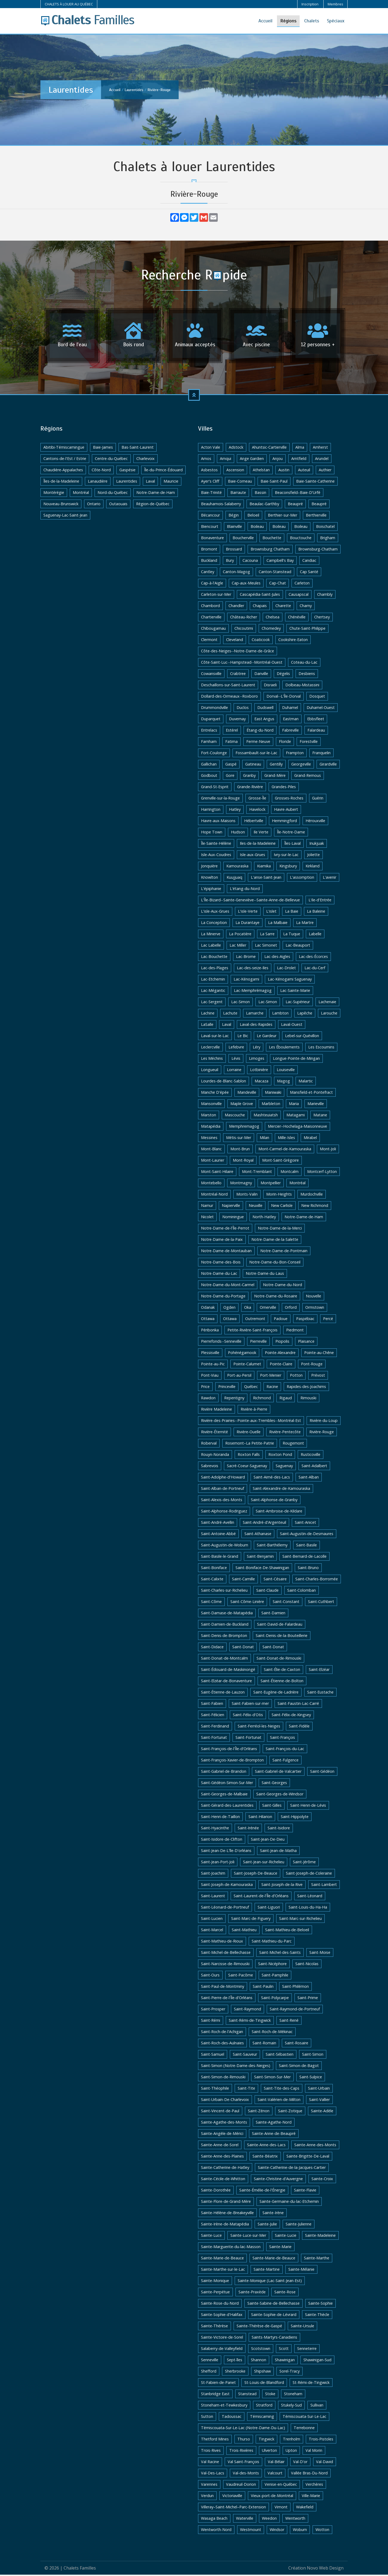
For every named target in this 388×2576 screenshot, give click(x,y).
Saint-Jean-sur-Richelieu (263, 1863)
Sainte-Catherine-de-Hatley (225, 2168)
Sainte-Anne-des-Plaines (222, 2157)
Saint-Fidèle (299, 1727)
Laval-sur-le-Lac (215, 1037)
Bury (230, 561)
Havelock (257, 810)
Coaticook (261, 640)
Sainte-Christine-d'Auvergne (278, 2180)
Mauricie (171, 482)
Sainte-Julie (267, 2225)
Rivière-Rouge (159, 89)
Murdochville (311, 1195)
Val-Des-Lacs (212, 2474)
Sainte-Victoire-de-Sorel (222, 2338)
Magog (283, 1082)
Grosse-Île (257, 799)
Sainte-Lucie (285, 2236)
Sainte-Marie (280, 2247)
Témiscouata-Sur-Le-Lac (304, 2417)
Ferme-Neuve (258, 742)
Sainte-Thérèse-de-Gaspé (259, 2327)
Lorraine (234, 1071)
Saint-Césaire (275, 1580)
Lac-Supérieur (298, 1003)
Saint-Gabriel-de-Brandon (223, 1772)
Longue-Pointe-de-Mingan (296, 1059)
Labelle (315, 935)
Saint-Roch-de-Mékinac (272, 2032)
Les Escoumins (321, 1048)
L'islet (271, 912)
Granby (249, 776)
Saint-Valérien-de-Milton (279, 2100)
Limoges (256, 1059)
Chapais (260, 607)
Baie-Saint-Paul (274, 482)
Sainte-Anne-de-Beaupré (274, 2134)
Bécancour (210, 516)
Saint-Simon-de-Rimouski (223, 2078)
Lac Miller (238, 946)
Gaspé (231, 765)
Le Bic (242, 1037)
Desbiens (307, 674)
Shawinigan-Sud (317, 2361)
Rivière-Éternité (214, 1433)
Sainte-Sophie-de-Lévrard (273, 2315)
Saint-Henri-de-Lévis (308, 1806)
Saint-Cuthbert (321, 1602)
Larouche (329, 1014)
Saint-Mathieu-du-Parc (272, 1942)
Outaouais (118, 505)
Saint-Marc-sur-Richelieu (300, 1919)
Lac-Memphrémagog (253, 991)
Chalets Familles (80, 2569)
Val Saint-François (243, 2463)
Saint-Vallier (319, 2100)
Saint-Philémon (295, 1987)
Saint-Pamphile (275, 1976)
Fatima (231, 742)
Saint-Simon (312, 2055)
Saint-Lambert (324, 1885)
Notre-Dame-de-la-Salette (274, 1240)
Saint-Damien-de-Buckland (224, 1625)
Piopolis (282, 1342)
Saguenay (284, 1467)
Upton (291, 2451)
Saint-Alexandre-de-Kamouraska (281, 1489)
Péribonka (210, 1331)
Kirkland (313, 867)
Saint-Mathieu (244, 1931)
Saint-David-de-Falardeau (279, 1625)
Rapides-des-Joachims (306, 1387)
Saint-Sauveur (245, 2055)
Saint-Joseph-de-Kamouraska (227, 1885)
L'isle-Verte (248, 912)
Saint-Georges (274, 1783)
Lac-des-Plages (214, 969)
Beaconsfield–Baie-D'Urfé (297, 493)
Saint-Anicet (305, 1523)
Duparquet (210, 720)
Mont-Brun (240, 1150)
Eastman (291, 720)
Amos (206, 459)
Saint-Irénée (248, 1829)
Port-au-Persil (239, 1376)
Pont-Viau (210, 1376)
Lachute (230, 1014)
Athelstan (261, 471)
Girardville (328, 765)
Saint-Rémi (210, 2021)
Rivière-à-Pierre (254, 1410)
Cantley (207, 573)
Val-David (324, 2463)
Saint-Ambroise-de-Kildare (279, 1512)
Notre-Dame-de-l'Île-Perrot (225, 1229)
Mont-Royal (243, 1161)
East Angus (264, 720)
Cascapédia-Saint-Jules (260, 595)
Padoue (280, 1319)
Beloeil (253, 516)
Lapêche (304, 1014)
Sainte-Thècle (317, 2315)
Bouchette (271, 539)
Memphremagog (244, 1127)
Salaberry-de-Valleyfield (221, 2349)
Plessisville (210, 1353)
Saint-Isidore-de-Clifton (221, 1840)
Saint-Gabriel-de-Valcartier (278, 1772)
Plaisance (306, 1342)
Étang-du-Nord (260, 731)
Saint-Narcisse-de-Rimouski (225, 1965)
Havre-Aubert (286, 810)
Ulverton (269, 2451)
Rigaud (285, 1399)
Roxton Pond (280, 1455)
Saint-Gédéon (322, 1772)
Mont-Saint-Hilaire (217, 1172)
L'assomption (302, 878)
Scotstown (260, 2349)
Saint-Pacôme (240, 1976)
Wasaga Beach (214, 2519)
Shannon (258, 2361)
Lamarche (255, 1014)
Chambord (210, 607)
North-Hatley (264, 1218)
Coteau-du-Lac (304, 663)
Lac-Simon (240, 1003)
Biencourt (209, 527)
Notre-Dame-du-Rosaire (275, 1297)
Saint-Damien (273, 1614)
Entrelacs (209, 731)
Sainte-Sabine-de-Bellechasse (273, 2304)
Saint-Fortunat (214, 1738)
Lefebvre (236, 1048)
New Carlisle (282, 1206)
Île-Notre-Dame (291, 833)
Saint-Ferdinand (215, 1727)
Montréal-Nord (214, 1195)
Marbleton (271, 1104)
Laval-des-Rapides (256, 1025)
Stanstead (247, 2395)
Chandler (236, 607)
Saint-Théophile (215, 2089)
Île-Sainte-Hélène (216, 844)
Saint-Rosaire (296, 2044)
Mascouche (235, 1116)
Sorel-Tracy (289, 2372)
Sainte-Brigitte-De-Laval (307, 2157)
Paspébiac (305, 1319)
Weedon (269, 2519)
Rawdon (208, 1399)
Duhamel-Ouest (321, 708)
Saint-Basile (306, 1546)
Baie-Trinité (211, 493)
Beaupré (295, 505)
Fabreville (290, 731)
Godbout (209, 776)
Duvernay (237, 720)
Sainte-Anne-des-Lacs (266, 2146)
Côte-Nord (101, 471)
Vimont (281, 2508)
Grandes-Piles (284, 788)
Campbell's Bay (280, 561)
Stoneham (293, 2395)
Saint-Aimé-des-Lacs (272, 1478)
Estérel (232, 731)
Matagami (295, 1116)
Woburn (300, 2530)
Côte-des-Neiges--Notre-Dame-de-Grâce (237, 652)
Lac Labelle (211, 946)
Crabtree (238, 674)
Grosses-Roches (289, 799)
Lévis (235, 1059)
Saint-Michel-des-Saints (280, 1953)
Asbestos (209, 471)
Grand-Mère (275, 776)
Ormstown (314, 1308)
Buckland (209, 561)
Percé (328, 1319)
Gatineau (253, 765)
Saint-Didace (212, 1648)
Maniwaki (273, 1093)
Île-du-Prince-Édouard (163, 471)
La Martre (305, 923)
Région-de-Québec (152, 505)
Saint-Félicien (212, 1716)
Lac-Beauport (298, 946)
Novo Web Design (325, 2569)
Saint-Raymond (247, 2010)
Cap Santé (309, 573)
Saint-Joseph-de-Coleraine (309, 1874)
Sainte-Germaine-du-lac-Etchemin (289, 2202)
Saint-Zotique (290, 2112)
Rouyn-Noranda (215, 1455)
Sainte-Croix (322, 2180)
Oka (247, 1308)
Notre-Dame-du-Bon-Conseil (274, 1263)
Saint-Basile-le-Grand (219, 1557)
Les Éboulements (284, 1048)
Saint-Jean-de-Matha (278, 1851)
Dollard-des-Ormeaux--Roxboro (229, 697)
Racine (272, 1387)
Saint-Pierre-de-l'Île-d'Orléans (226, 1999)
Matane (320, 1116)
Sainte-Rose (285, 2293)
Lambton (280, 1014)
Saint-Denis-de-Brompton (224, 1636)
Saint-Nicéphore (272, 1965)
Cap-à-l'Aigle (212, 584)
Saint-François (282, 1738)
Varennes (209, 2485)
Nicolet (207, 1218)
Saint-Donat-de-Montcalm (224, 1659)
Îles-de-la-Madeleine (61, 482)
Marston (208, 1116)
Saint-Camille (243, 1580)
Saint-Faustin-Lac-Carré (298, 1704)
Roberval (209, 1444)
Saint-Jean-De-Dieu (268, 1840)
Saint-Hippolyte (295, 1817)
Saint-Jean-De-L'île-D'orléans (226, 1851)
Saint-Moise (319, 1953)
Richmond (262, 1399)
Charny (306, 607)
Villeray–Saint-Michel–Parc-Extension (233, 2508)
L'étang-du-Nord (245, 889)
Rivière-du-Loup (324, 1421)
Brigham (327, 539)
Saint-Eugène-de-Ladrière (276, 1693)
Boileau (257, 527)
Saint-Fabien (212, 1704)
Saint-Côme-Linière (247, 1602)
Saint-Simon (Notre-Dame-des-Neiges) (235, 2066)
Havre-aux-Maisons (218, 822)
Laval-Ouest (291, 1025)
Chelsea (272, 618)
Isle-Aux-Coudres (216, 855)
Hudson (238, 833)
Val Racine (210, 2463)
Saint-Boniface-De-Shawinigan (262, 1568)
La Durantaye (247, 923)
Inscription (310, 4)
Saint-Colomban (301, 1591)
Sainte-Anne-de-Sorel (219, 2146)
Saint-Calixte (212, 1580)
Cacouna (250, 561)
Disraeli (270, 686)
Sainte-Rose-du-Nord (220, 2304)
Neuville (255, 1206)
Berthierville (316, 516)
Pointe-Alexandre (280, 1353)
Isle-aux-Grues (252, 855)
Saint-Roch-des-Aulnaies (222, 2044)
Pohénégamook (242, 1353)
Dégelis (283, 674)
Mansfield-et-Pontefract (311, 1093)
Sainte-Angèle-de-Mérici (222, 2134)
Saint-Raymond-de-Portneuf (295, 2010)
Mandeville (246, 1093)
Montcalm (289, 1172)
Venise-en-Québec (281, 2485)
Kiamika (264, 867)
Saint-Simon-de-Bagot (299, 2066)
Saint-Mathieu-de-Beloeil (287, 1931)
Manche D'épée (215, 1093)
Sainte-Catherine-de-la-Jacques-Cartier (292, 2168)
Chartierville (211, 618)
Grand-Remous (307, 776)
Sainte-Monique (215, 2281)
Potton (296, 1376)
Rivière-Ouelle (249, 1433)
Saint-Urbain (319, 2089)
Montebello (211, 1184)
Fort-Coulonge (214, 754)
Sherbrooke (235, 2372)
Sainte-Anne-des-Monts (315, 2146)
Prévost (318, 1376)
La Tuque (291, 935)
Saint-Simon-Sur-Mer (272, 2078)
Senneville (209, 2361)
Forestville (309, 742)
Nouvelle (313, 1297)
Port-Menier (270, 1376)
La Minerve (210, 935)
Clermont (209, 640)
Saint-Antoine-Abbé (218, 1535)
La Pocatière (240, 935)
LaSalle (207, 1025)
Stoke (270, 2395)
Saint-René (289, 2021)
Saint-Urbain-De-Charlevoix (225, 2100)
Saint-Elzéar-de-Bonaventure (226, 1682)
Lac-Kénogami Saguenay (290, 980)
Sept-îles (234, 2361)
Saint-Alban (309, 1478)
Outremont (255, 1319)
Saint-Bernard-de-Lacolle (304, 1557)
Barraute (238, 493)
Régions (288, 21)
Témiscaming (262, 2417)
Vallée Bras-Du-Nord (309, 2474)
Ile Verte (261, 833)
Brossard (234, 550)
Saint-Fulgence (285, 1761)
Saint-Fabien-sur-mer (250, 1704)
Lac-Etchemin (213, 980)
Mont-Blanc (211, 1150)
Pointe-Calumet (247, 1365)
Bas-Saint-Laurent (138, 448)
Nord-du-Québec (113, 493)
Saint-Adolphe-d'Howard (223, 1478)
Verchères (314, 2485)
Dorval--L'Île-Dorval (283, 697)
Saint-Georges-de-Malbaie (224, 1795)
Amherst (320, 448)
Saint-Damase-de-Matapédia (227, 1614)
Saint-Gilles (272, 1806)
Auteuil (304, 471)
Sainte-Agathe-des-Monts (224, 2123)
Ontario (94, 505)
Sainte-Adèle (322, 2112)
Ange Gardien (252, 459)
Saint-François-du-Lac (285, 1750)
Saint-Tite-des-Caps (281, 2089)
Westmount (250, 2530)
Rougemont (293, 1444)
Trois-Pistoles (321, 2440)
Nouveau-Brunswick (60, 505)
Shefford (208, 2372)
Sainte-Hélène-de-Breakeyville (227, 2214)
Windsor (277, 2530)
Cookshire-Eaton (293, 640)
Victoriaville (232, 2496)
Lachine (207, 1014)
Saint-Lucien (212, 1919)
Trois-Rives (211, 2451)
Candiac (309, 561)
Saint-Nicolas (306, 1965)
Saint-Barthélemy (272, 1546)
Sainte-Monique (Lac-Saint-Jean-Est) (270, 2281)
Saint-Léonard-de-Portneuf (225, 1908)
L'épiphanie (211, 889)
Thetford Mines (215, 2440)
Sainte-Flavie (305, 2191)
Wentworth (295, 2519)
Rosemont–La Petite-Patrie (249, 1444)
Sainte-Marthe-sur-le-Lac (223, 2270)
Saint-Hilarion (260, 1817)
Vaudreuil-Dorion (241, 2485)
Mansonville (211, 1104)
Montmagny (241, 1184)
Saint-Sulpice (310, 2078)
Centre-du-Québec (111, 459)
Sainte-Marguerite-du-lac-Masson (231, 2247)
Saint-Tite (246, 2089)
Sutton (207, 2417)
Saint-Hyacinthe (215, 1829)
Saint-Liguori (269, 1908)
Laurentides (133, 89)
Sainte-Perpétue (215, 2293)
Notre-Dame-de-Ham (155, 493)
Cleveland (234, 640)
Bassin (260, 493)
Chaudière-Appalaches (63, 471)
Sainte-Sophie (320, 2304)
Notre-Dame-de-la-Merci (280, 1229)
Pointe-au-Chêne (319, 1353)
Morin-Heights (279, 1195)
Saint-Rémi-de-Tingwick (250, 2021)
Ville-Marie (311, 2496)
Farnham (209, 742)
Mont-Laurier (212, 1161)
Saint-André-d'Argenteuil (264, 1523)
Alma (299, 448)
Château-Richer (243, 618)
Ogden (229, 1308)
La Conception (214, 923)
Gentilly (276, 765)
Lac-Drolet (286, 969)
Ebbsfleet (315, 720)
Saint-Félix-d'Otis (248, 1716)
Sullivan (316, 2406)
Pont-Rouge (312, 1365)
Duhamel (290, 708)
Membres (335, 4)
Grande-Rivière (250, 788)
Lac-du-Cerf (314, 969)
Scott (284, 2349)
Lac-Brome (246, 957)
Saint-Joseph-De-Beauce (255, 1874)
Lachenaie (327, 1003)
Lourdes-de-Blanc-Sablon (223, 1082)
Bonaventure (212, 539)
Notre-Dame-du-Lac (219, 1274)
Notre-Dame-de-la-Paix (222, 1240)
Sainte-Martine (267, 2270)
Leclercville (210, 1048)
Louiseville (286, 1071)
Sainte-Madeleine (320, 2236)
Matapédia (210, 1127)
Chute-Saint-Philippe (307, 629)
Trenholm (291, 2440)
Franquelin (321, 754)
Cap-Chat (277, 584)
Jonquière (209, 867)
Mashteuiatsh (266, 1116)
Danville (261, 674)
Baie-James (103, 448)
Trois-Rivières (241, 2451)
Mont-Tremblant (257, 1172)
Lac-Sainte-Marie (295, 991)
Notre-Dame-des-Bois (221, 1263)
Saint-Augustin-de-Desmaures (306, 1535)
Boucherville (243, 539)
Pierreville (258, 1342)
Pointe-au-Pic (213, 1365)
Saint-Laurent (213, 1897)
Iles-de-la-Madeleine (258, 844)
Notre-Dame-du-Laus (265, 1274)
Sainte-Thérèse (214, 2327)
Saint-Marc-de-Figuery (251, 1919)
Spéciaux (335, 21)
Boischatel (325, 527)
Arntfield (298, 459)
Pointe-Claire (281, 1365)
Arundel (321, 459)
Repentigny (234, 1399)
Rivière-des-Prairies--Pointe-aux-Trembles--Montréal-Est (251, 1421)
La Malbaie (277, 923)
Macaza (261, 1082)
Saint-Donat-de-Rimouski (279, 1659)
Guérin (317, 799)
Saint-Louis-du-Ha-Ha (308, 1908)
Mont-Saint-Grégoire (280, 1161)
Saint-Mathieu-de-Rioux (222, 1942)
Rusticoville (310, 1455)
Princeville (226, 1387)
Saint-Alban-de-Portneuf (222, 1489)
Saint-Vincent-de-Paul (220, 2112)
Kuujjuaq (234, 878)
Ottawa (207, 1319)
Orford (291, 1308)
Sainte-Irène (273, 2214)
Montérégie (53, 493)
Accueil (265, 21)
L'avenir (329, 878)
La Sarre (267, 935)
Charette (283, 607)
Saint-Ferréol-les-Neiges (259, 1727)
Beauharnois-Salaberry (221, 505)
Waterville (244, 2519)
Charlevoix (145, 459)
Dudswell (265, 708)
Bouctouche (300, 539)
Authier (325, 471)
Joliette (313, 855)
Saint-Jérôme (304, 1863)
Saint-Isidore (279, 1829)
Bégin (233, 516)
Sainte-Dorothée (216, 2191)
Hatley (235, 810)
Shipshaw (262, 2372)
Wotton (322, 2530)
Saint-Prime (307, 1999)
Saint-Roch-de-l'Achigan (222, 2032)
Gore (230, 776)
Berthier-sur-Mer (282, 516)
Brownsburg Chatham (270, 550)
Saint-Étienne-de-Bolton (282, 1682)
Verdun (207, 2496)
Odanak (208, 1308)
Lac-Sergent (212, 1003)
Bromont (209, 550)
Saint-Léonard (309, 1897)
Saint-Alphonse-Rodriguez (224, 1512)
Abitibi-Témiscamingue (63, 448)
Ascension (235, 471)
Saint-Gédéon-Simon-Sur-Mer (227, 1783)
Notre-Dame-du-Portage (223, 1297)
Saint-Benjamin (260, 1557)
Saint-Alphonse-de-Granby (274, 1501)
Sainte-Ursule (302, 2327)
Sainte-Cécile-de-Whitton (223, 2180)
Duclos (243, 708)
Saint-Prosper (213, 2010)
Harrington (210, 810)
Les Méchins (212, 1059)
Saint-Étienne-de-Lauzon (223, 1693)
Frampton (295, 754)
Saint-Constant (286, 1602)
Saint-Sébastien (279, 2055)
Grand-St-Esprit (214, 788)
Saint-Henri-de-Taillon (220, 1817)
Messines (209, 1138)
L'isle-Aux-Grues (215, 912)
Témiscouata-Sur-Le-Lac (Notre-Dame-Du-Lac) (243, 2429)
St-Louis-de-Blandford (264, 2383)
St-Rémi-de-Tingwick (311, 2383)
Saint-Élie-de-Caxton (282, 1670)
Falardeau (316, 731)
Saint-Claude (267, 1591)
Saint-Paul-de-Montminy (222, 1987)
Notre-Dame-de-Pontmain (283, 1252)
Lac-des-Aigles (277, 957)
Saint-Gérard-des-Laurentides (227, 1806)
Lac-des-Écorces (313, 957)
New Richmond (314, 1206)
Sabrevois (209, 1467)
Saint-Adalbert (314, 1467)
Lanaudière (98, 482)
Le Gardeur (266, 1037)
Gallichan (209, 765)
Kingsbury (288, 867)
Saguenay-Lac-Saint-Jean (65, 516)
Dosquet (317, 697)
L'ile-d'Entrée (320, 901)
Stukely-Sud (291, 2406)
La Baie (291, 912)
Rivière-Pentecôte (285, 1433)
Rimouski (308, 1399)
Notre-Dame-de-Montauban (226, 1252)
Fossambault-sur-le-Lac (256, 754)
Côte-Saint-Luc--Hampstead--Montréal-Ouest (241, 663)
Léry (256, 1048)
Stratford (264, 2406)
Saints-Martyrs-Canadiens (274, 2338)
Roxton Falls (249, 1455)
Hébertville (253, 822)
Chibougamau (213, 629)
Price (205, 1387)
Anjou (277, 459)
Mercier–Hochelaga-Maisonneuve (297, 1127)
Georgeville (301, 765)
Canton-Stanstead (275, 573)
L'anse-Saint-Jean (266, 878)
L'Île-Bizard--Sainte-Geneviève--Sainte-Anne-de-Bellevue (250, 901)
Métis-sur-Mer (238, 1138)
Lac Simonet (266, 946)
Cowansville (211, 674)
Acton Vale (210, 448)
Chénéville (297, 618)
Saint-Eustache (320, 1693)
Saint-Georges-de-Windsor (279, 1795)
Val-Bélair (276, 2463)
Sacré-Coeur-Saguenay (247, 1467)
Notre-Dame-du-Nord (282, 1286)
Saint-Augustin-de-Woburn (224, 1546)
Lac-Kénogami (246, 980)
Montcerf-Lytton (322, 1172)
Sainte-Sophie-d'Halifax (221, 2315)
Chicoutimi (243, 629)
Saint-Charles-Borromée (316, 1580)
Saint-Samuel (212, 2055)
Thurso (243, 2440)
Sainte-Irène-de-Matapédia (225, 2225)
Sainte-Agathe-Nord (274, 2123)
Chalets (311, 21)
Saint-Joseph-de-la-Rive (282, 1885)
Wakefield (304, 2508)
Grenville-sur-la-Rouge (220, 799)
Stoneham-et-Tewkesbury (224, 2406)
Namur (207, 1206)
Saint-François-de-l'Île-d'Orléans (229, 1750)
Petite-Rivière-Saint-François (252, 1331)
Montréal (81, 493)
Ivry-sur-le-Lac (286, 855)
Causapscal (299, 595)
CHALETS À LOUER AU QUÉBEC (69, 4)
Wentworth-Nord (216, 2530)
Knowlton (209, 878)
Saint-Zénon (258, 2112)
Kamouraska (237, 867)
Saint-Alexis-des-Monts (221, 1501)
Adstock (236, 448)
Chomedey (271, 629)
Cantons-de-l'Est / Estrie (64, 459)
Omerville (268, 1308)
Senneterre (307, 2349)
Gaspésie (127, 471)
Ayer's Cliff (210, 482)
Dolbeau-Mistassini (302, 686)
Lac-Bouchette (214, 957)
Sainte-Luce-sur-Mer (248, 2236)
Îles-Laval (292, 844)
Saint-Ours (210, 1976)
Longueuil (209, 1071)
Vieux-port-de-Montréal (272, 2496)
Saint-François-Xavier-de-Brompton (232, 1761)
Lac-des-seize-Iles (252, 969)
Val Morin (314, 2451)
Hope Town (211, 833)
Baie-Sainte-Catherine (315, 482)
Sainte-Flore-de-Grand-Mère (226, 2202)
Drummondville (214, 708)
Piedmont (295, 1331)
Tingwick (266, 2440)
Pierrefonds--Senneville (221, 1342)
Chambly (324, 595)
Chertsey (322, 618)
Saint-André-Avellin (217, 1523)
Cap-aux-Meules (246, 584)
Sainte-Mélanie (301, 2270)
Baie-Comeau (240, 482)
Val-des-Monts (246, 2474)
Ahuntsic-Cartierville (269, 448)
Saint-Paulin (263, 1987)
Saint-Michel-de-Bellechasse (226, 1953)
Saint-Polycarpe (275, 1999)
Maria (294, 1104)
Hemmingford (284, 822)
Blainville (234, 527)
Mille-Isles (286, 1138)
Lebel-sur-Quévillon (302, 1037)
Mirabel (310, 1138)
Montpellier (271, 1184)
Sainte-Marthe (316, 2259)
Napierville (231, 1206)
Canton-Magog (236, 573)
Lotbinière (259, 1071)
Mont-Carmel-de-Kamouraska (284, 1150)
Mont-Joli (328, 1150)
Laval (150, 482)
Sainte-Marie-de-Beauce (222, 2259)
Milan (264, 1138)
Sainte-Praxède (252, 2293)
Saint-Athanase (257, 1535)
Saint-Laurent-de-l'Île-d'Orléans (261, 1897)
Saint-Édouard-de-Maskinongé (228, 1670)
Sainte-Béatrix (265, 2157)
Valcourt (275, 2474)
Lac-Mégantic (213, 991)
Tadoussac (231, 2417)
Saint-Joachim (213, 1874)
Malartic (306, 1082)
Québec (251, 1387)
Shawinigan (285, 2361)
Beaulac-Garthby (264, 505)
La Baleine (316, 912)
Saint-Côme (211, 1602)
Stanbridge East (215, 2395)
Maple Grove (241, 1104)
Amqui (225, 459)
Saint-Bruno (308, 1568)
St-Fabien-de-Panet (218, 2383)
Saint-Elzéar (319, 1670)
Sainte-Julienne (298, 2225)
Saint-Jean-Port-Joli (217, 1863)
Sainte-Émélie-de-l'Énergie (262, 2191)
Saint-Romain (264, 2044)
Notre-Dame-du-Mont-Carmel (227, 1286)
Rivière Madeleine (216, 1410)
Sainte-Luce (211, 2236)
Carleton (302, 584)
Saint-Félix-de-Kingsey (291, 1716)
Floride (285, 742)
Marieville (315, 1104)
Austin (283, 471)
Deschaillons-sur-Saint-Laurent (228, 686)
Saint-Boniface (214, 1568)
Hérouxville (315, 822)
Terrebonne (304, 2429)
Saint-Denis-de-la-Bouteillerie (281, 1636)
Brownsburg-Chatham (318, 550)
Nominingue (233, 1218)
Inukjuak (316, 844)
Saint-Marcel (212, 1931)
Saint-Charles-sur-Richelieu (224, 1591)
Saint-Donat (243, 1648)
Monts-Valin (247, 1195)
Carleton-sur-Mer (216, 595)
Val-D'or (300, 2463)
